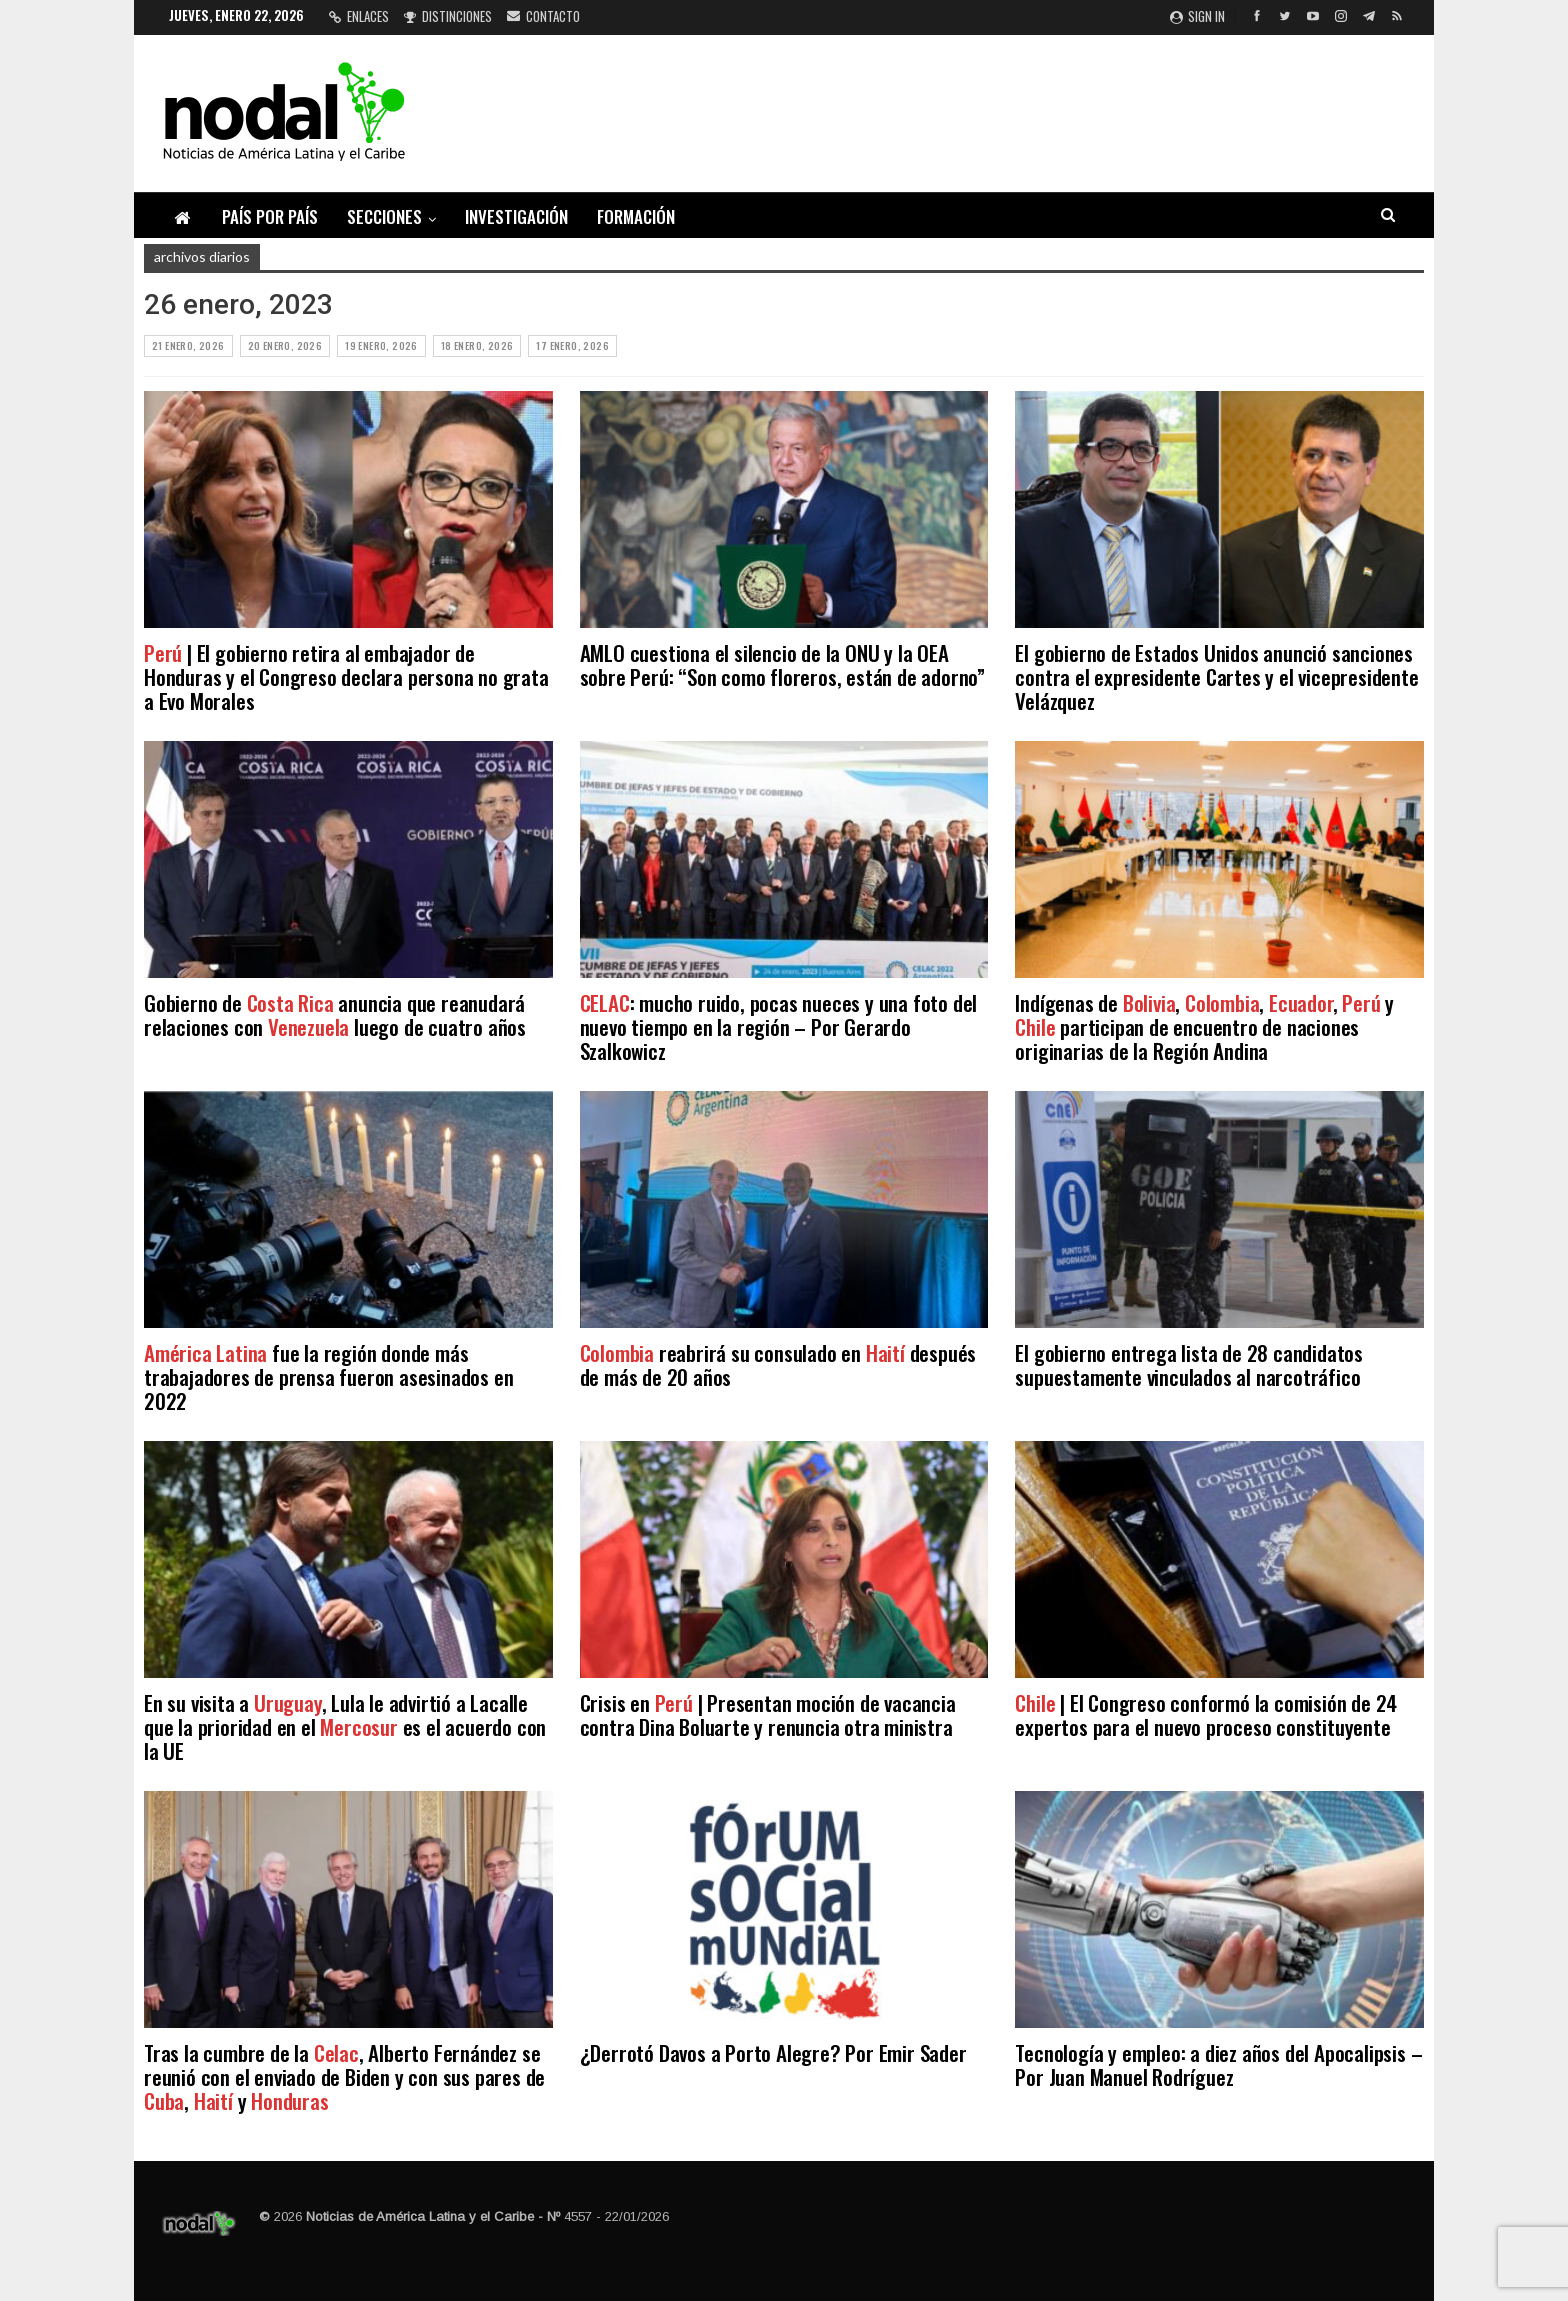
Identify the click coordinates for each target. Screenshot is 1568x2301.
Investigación (516, 216)
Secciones (384, 216)
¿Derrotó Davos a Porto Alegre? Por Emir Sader (773, 2052)
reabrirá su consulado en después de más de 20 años (778, 1364)
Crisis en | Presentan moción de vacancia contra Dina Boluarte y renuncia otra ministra (768, 1714)
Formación (636, 216)
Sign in (1197, 16)
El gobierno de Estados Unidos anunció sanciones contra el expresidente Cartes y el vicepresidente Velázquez (1216, 676)
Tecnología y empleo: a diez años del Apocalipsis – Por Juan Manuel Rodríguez (1218, 2064)
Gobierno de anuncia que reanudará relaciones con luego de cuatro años (335, 1014)
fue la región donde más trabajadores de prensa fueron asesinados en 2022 (328, 1376)
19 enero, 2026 (381, 345)
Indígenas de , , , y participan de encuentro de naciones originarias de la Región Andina (1204, 1026)
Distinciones (448, 16)
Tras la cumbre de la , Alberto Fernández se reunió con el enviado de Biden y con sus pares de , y (344, 2076)
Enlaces (359, 16)
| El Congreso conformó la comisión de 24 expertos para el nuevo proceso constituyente (1206, 1714)
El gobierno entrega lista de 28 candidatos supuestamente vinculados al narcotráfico (1189, 1364)
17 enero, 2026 (572, 345)
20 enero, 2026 (285, 345)
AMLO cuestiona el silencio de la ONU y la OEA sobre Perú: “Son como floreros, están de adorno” (782, 664)
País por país (270, 216)
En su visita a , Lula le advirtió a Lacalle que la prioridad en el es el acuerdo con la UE (345, 1726)
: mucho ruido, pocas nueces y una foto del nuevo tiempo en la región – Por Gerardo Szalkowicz (779, 1026)
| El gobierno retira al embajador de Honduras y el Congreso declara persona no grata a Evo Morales (346, 676)
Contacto (543, 16)
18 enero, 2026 (477, 345)
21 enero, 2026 (188, 345)
